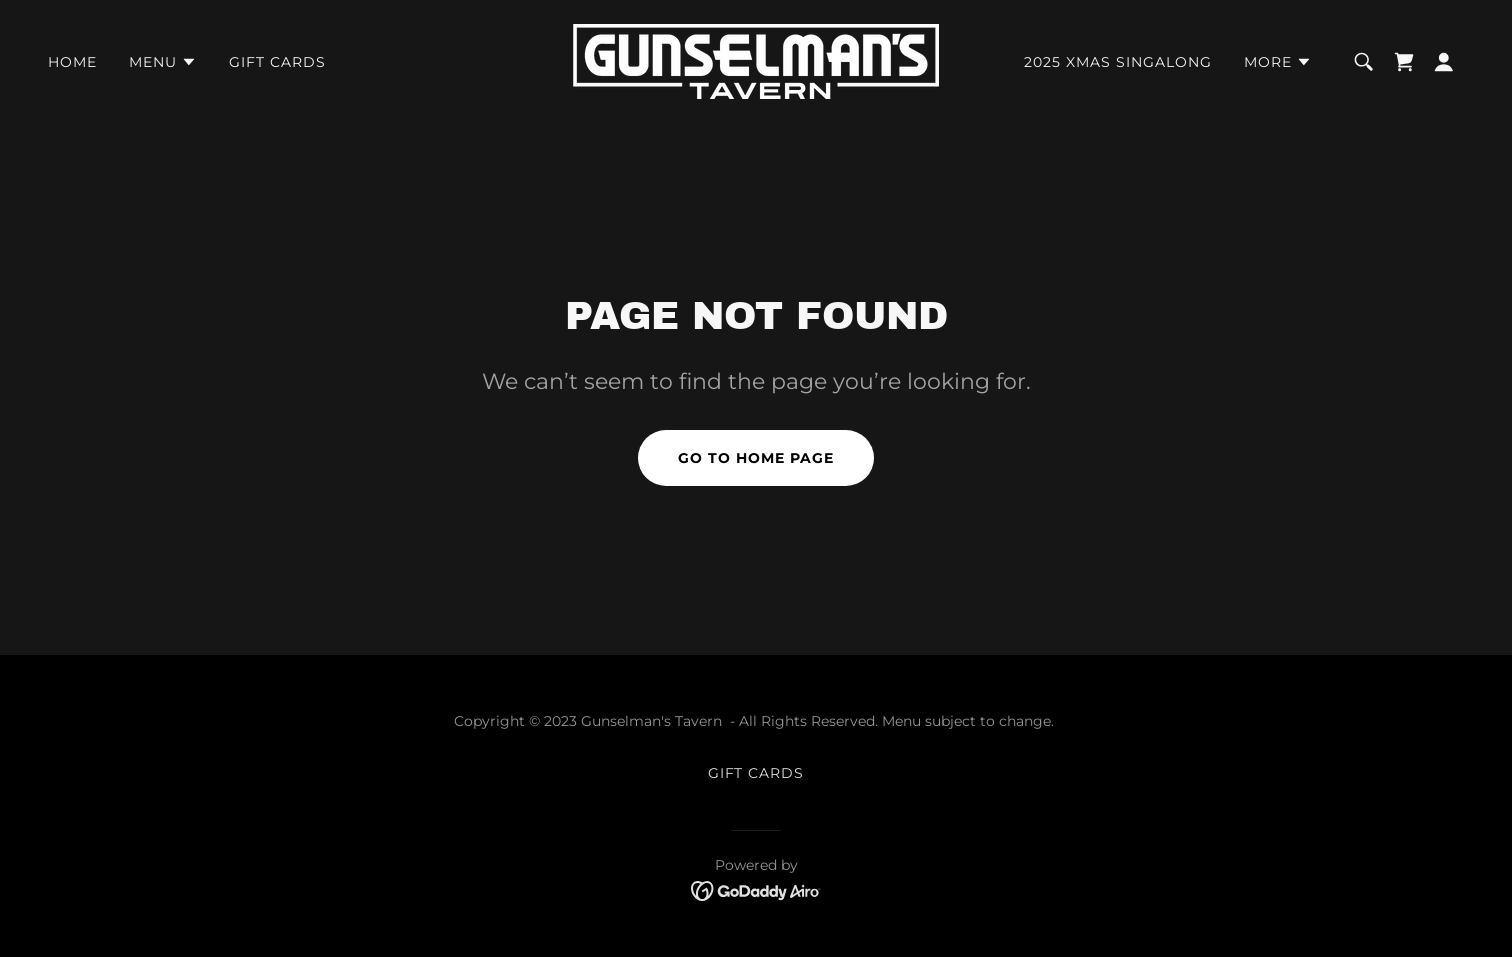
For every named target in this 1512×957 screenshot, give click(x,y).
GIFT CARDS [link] (277, 62)
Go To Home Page (756, 458)
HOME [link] (72, 62)
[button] (163, 62)
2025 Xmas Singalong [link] (1118, 62)
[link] (756, 60)
